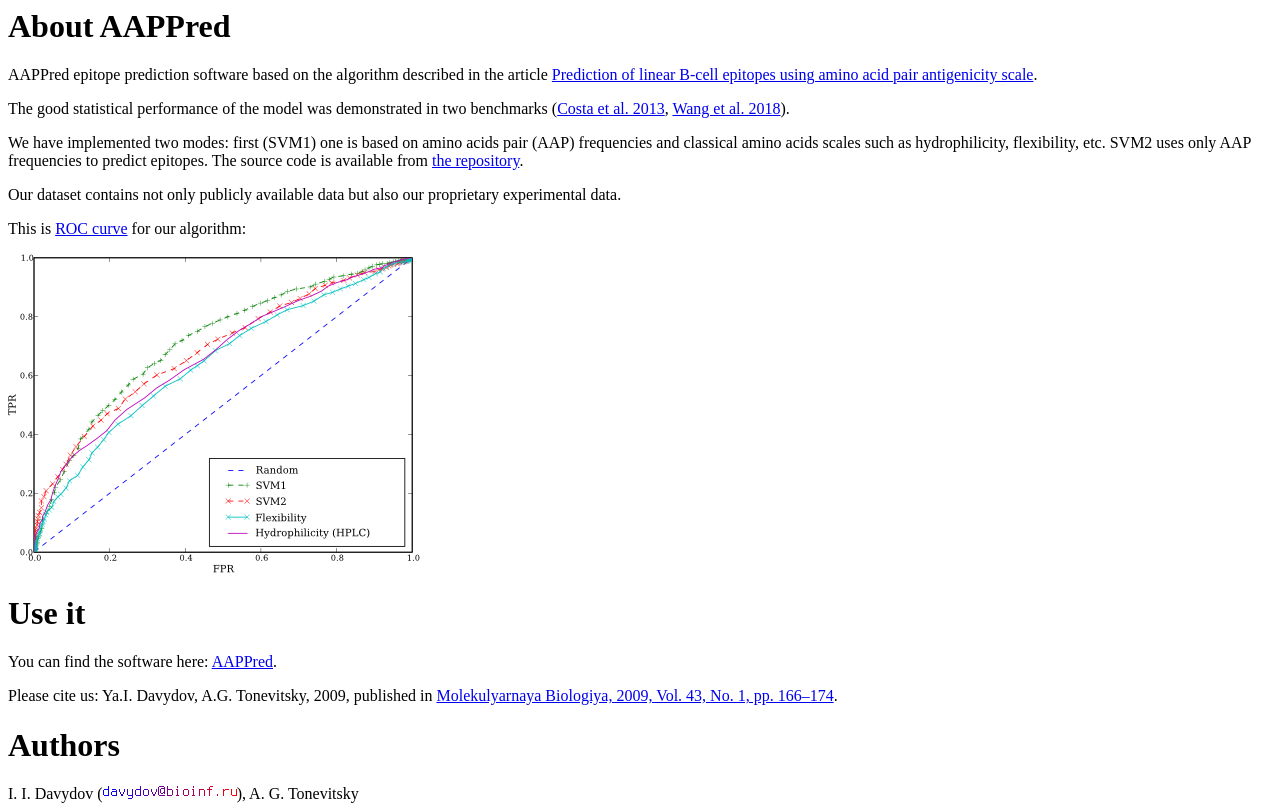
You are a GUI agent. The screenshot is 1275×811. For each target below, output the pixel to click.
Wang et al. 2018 (726, 108)
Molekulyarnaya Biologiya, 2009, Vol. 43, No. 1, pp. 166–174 (634, 695)
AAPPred (242, 661)
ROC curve (91, 228)
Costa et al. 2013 (611, 108)
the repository (475, 160)
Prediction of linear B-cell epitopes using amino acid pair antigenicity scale (793, 74)
